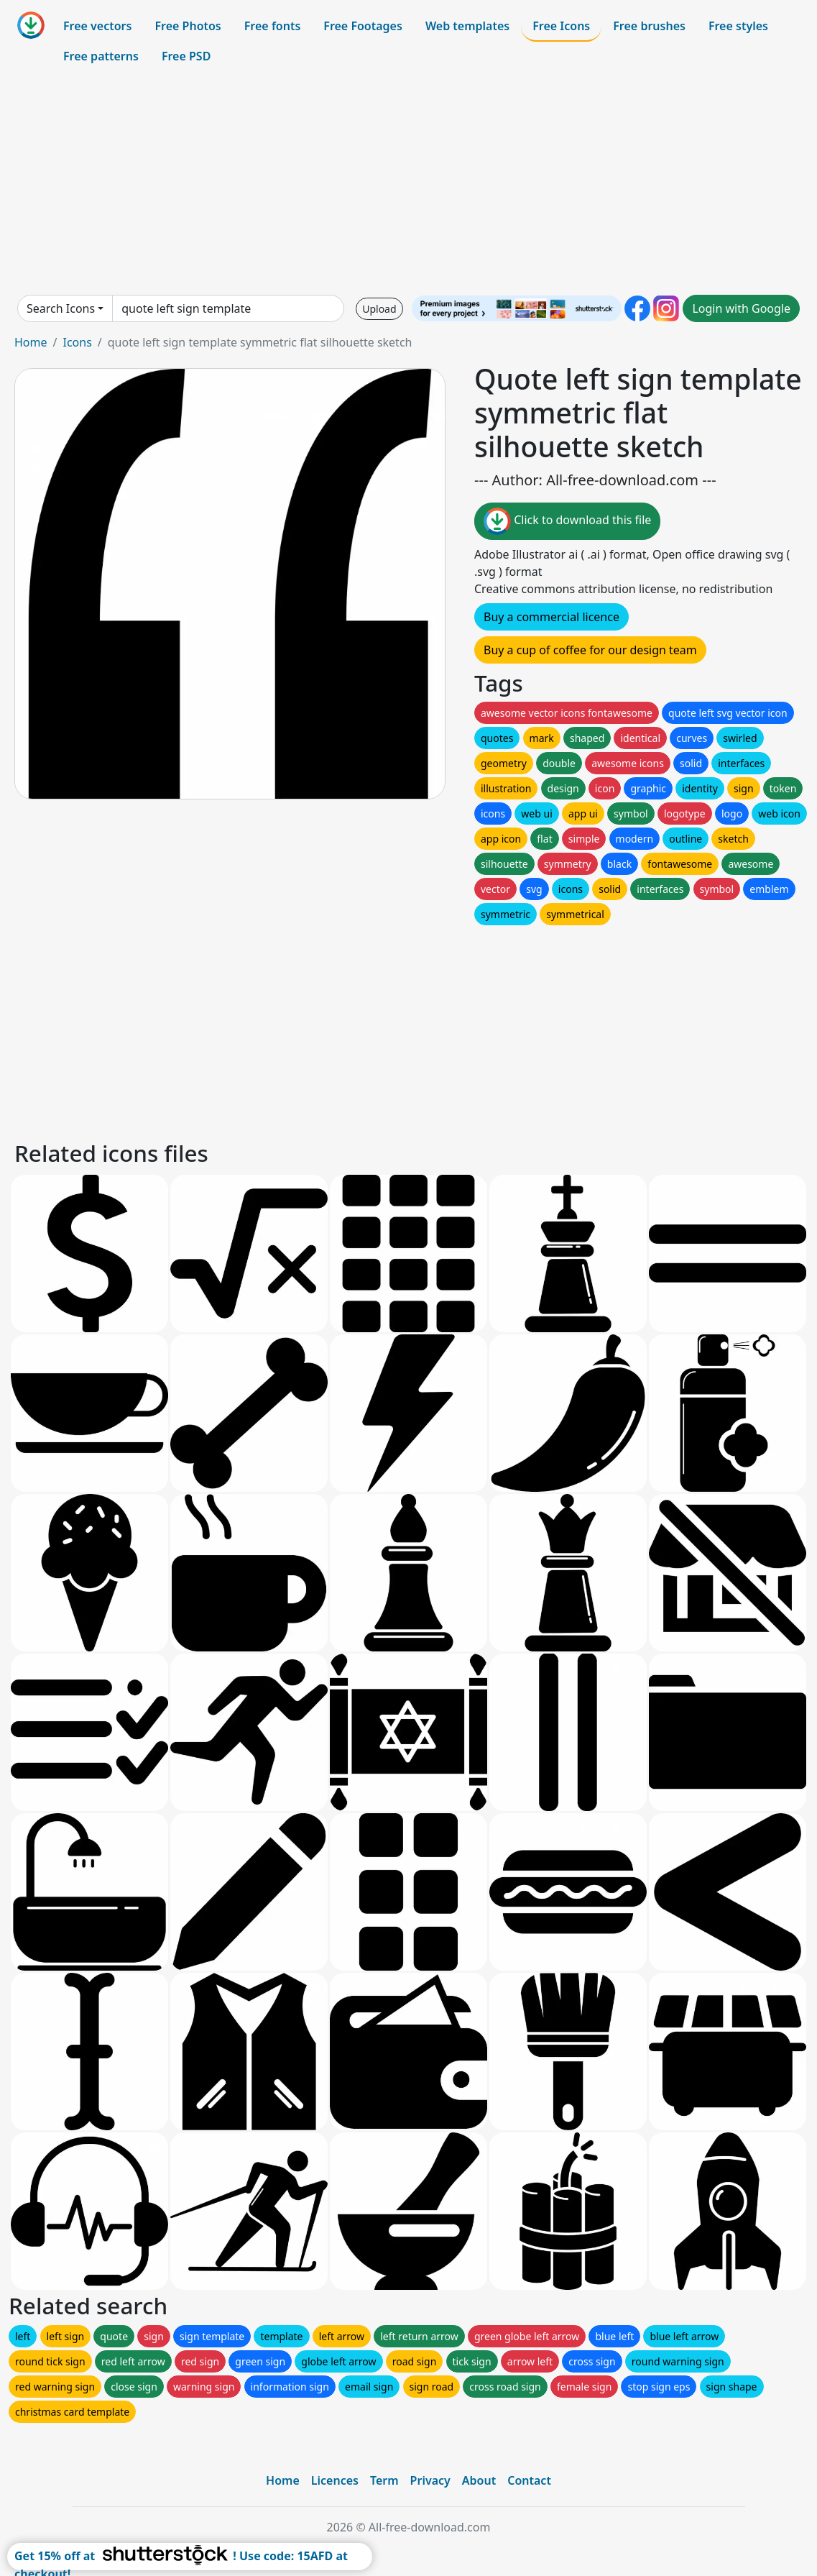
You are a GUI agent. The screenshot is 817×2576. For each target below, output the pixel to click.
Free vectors (97, 26)
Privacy (430, 2480)
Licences (335, 2480)
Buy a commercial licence (551, 617)
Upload (379, 309)
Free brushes (649, 26)
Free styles (738, 26)
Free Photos (187, 26)
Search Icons (61, 308)
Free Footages (362, 26)
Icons (77, 342)
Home (30, 342)
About (479, 2480)
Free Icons (561, 26)
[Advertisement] (408, 182)
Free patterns (101, 56)
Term (384, 2480)
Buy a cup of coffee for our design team (590, 650)
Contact (529, 2480)
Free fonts (272, 26)
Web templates (467, 26)
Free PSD (186, 56)
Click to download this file (567, 521)
